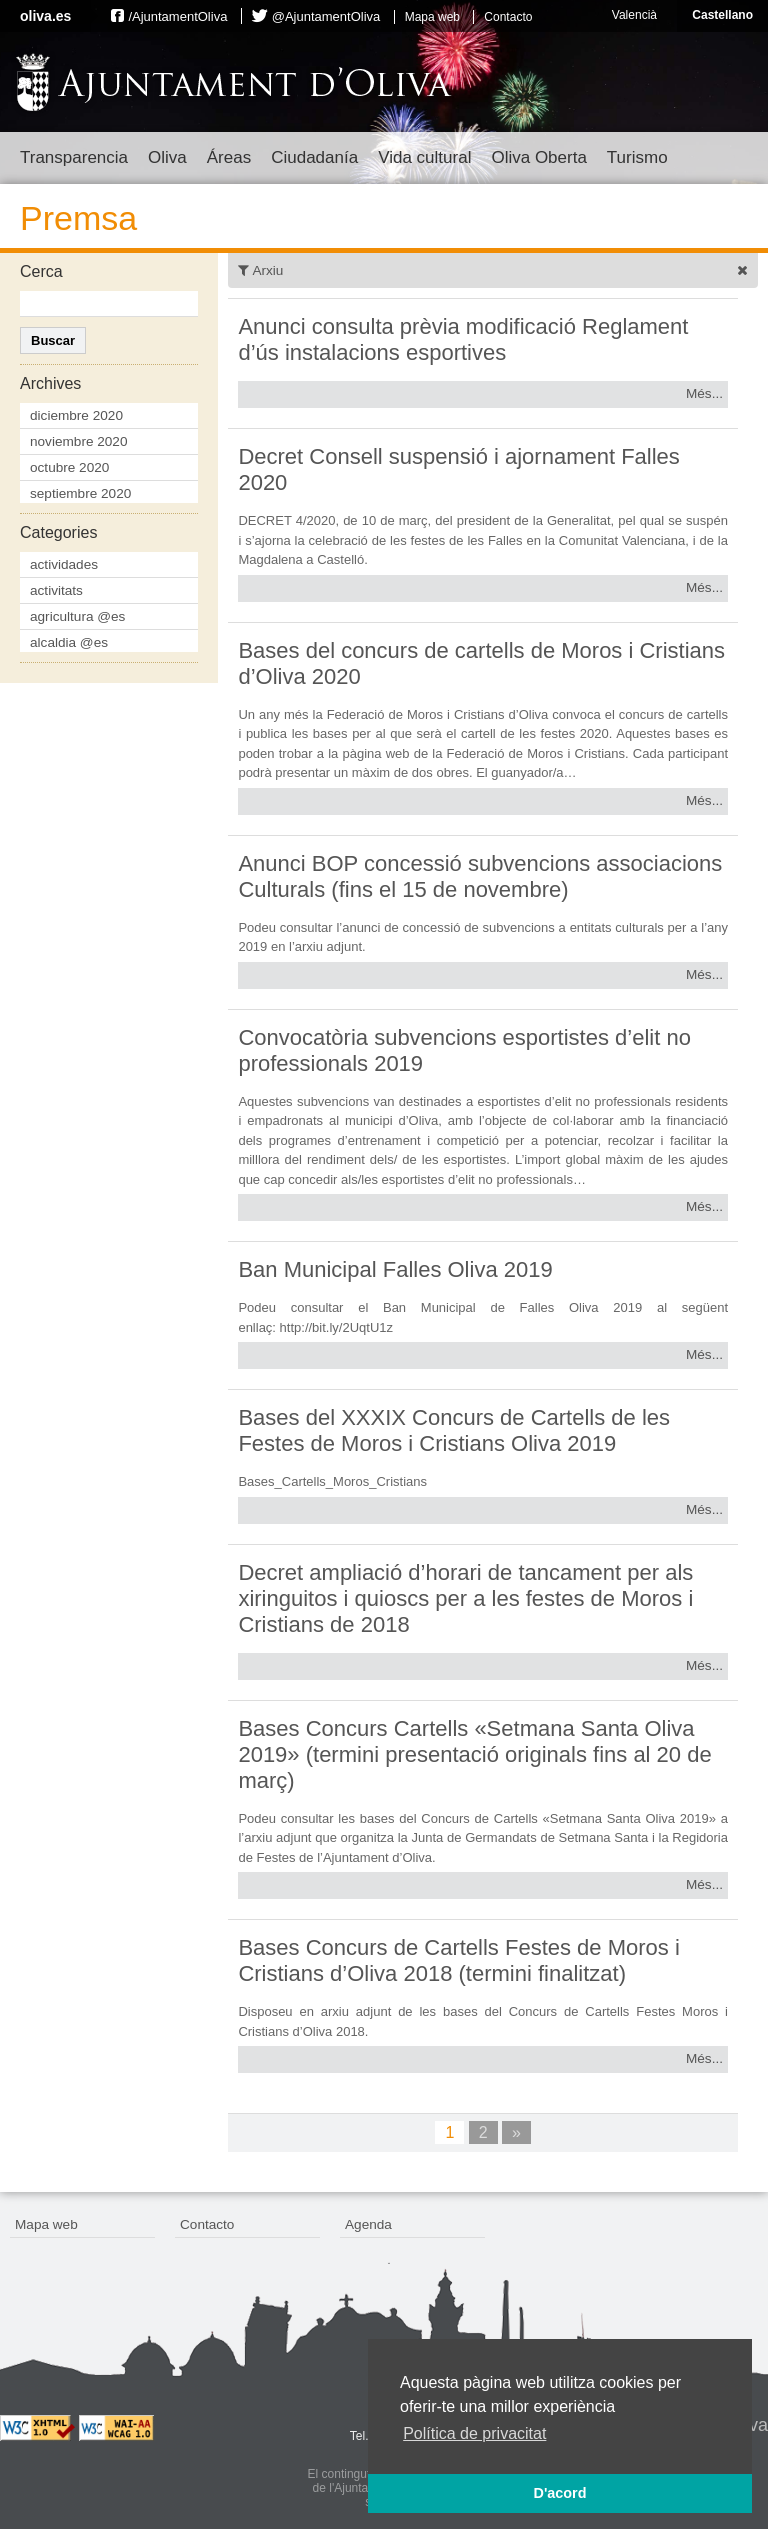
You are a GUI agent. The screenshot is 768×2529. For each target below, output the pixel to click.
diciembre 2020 (76, 415)
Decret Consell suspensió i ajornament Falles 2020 (458, 469)
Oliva (167, 157)
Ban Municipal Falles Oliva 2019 (395, 1269)
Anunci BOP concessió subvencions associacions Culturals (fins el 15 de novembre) (480, 876)
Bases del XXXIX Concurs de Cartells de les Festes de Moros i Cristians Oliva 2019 (454, 1430)
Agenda (368, 2224)
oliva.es (45, 16)
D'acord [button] (559, 2493)
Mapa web (432, 17)
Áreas (229, 157)
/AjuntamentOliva (177, 16)
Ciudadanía (314, 157)
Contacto (508, 17)
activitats (56, 590)
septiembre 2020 (80, 493)
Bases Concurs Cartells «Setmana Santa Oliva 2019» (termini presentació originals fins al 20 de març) (474, 1754)
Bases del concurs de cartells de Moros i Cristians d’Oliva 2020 (481, 663)
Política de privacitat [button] (474, 2433)
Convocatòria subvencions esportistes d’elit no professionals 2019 (464, 1050)
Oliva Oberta (538, 157)
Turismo (637, 157)
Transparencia (74, 157)
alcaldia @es (69, 642)
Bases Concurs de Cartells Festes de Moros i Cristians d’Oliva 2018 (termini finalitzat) (458, 1960)
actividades (64, 564)
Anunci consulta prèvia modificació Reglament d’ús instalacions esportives (463, 339)
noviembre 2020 (79, 441)
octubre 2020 (69, 467)
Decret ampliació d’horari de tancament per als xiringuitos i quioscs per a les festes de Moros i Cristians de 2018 (465, 1598)
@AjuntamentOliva (326, 16)
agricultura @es (77, 616)
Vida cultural (424, 157)
